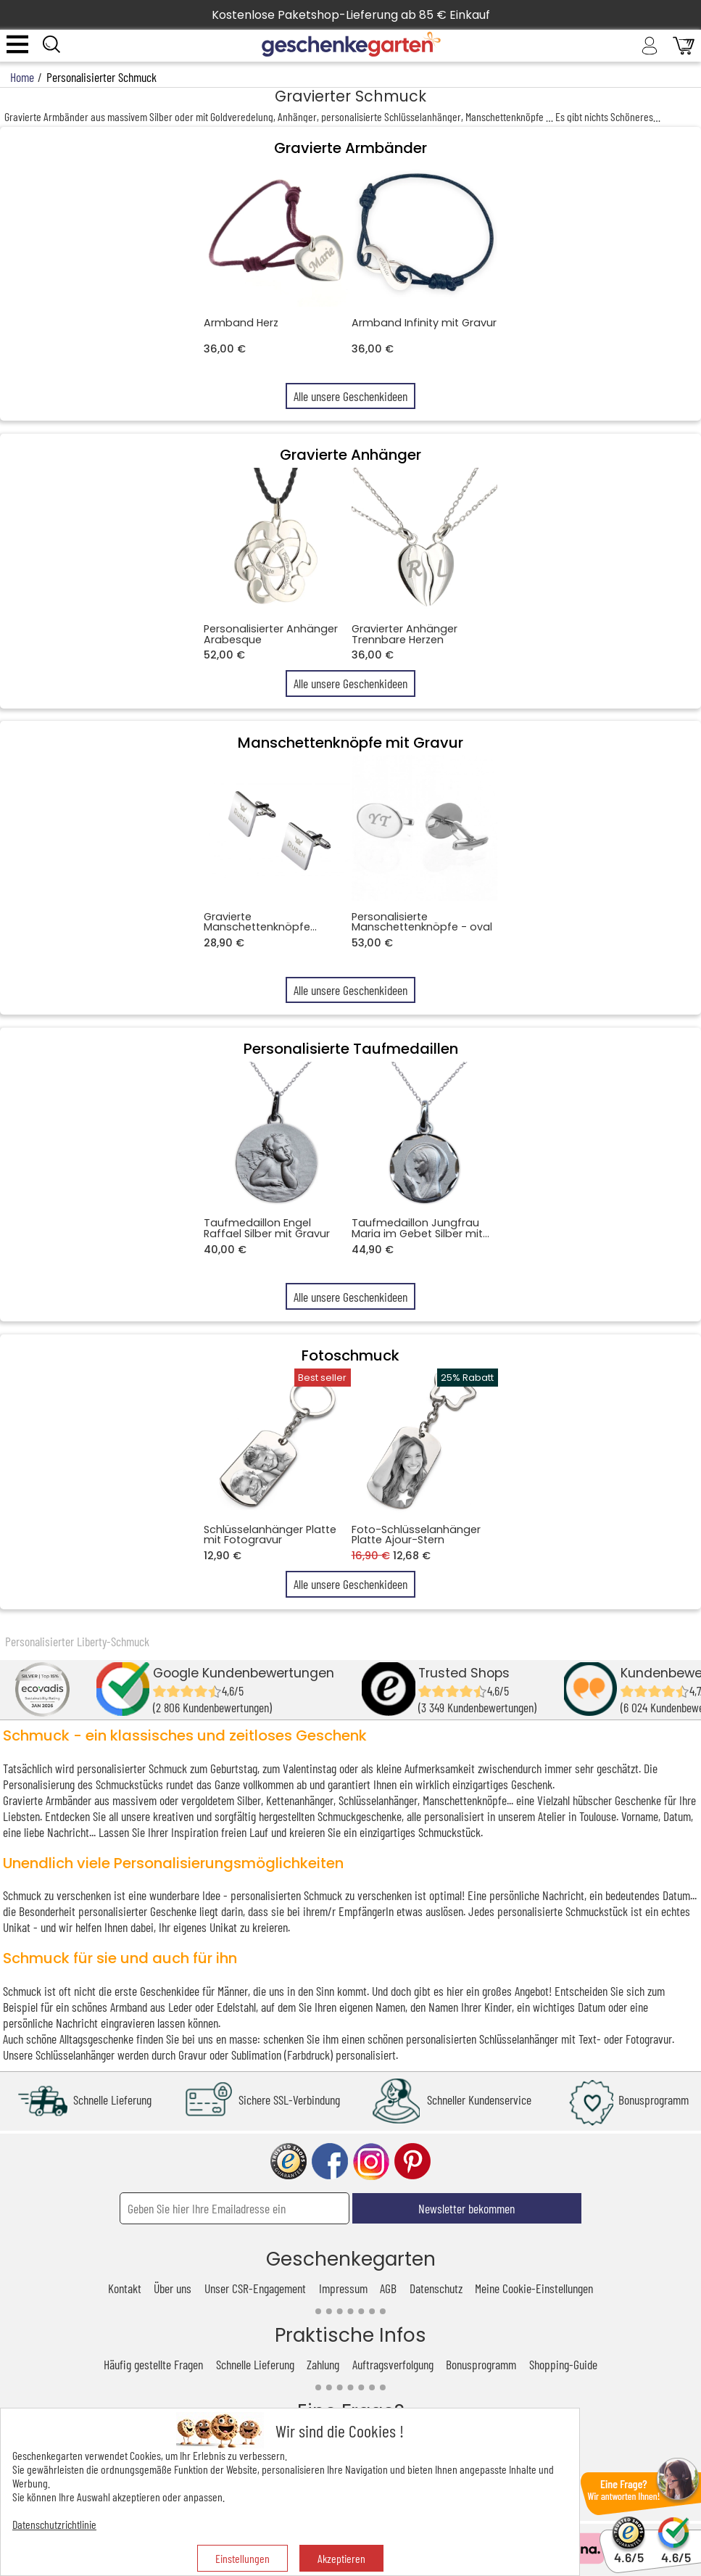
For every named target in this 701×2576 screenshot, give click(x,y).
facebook (330, 2161)
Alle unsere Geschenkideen (350, 396)
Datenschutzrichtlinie (54, 2524)
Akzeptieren (341, 2558)
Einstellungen (242, 2558)
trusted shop (288, 2161)
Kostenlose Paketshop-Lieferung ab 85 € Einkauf (351, 15)
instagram (371, 2161)
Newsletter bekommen (466, 2208)
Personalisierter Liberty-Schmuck (77, 1641)
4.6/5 (629, 2551)
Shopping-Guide (563, 2364)
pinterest (412, 2161)
